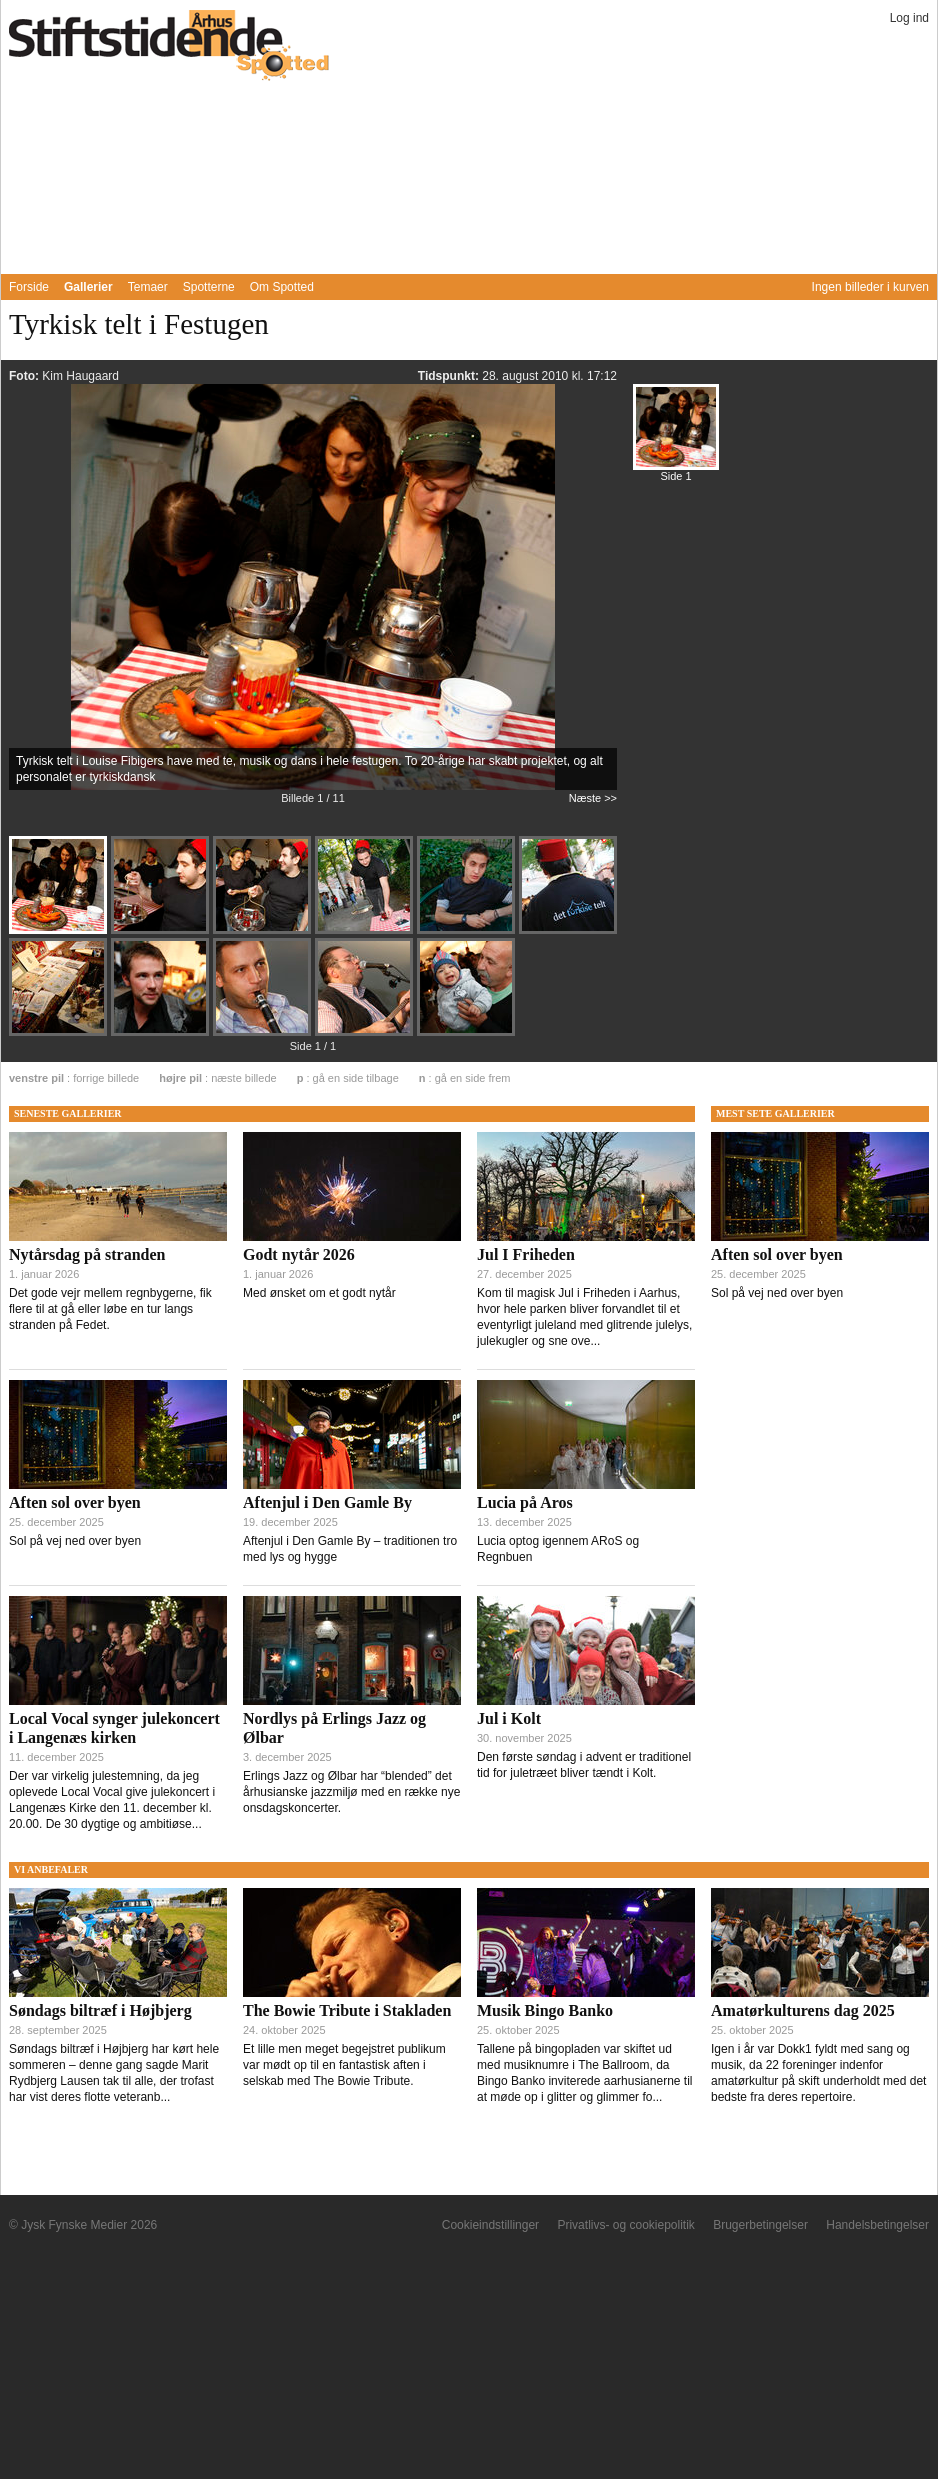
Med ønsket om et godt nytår (319, 1293)
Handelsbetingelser (877, 2225)
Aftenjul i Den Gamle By (327, 1502)
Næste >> (593, 798)
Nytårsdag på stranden (87, 1254)
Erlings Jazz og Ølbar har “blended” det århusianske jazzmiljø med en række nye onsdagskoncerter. (351, 1792)
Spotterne (209, 287)
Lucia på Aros (525, 1502)
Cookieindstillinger (490, 2225)
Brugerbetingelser (760, 2225)
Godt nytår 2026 (299, 1254)
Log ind (909, 18)
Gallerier (88, 287)
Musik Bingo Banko (545, 2010)
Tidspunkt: (450, 376)
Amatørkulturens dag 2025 (803, 2010)
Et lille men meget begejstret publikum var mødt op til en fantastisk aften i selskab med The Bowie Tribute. (344, 2065)
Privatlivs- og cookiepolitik (625, 2225)
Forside (29, 287)
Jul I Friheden (526, 1254)
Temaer (148, 287)
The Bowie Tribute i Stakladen (347, 2010)
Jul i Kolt (509, 1718)
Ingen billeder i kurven (870, 287)
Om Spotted (282, 287)
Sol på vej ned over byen (75, 1541)
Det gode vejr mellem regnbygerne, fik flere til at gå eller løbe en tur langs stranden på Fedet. (110, 1309)
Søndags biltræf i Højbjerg (100, 2010)
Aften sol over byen (75, 1502)
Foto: (25, 376)
